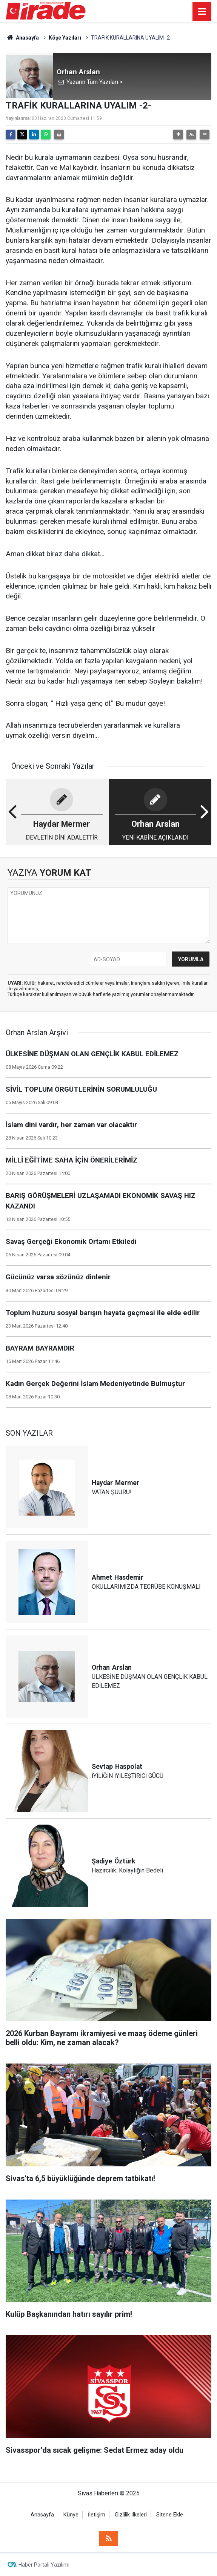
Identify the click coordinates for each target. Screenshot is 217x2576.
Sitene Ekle (169, 2515)
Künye (70, 2515)
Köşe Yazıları (65, 38)
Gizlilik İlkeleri (131, 2515)
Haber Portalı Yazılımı (43, 2565)
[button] (178, 134)
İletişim (96, 2515)
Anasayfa (22, 38)
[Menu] (202, 11)
